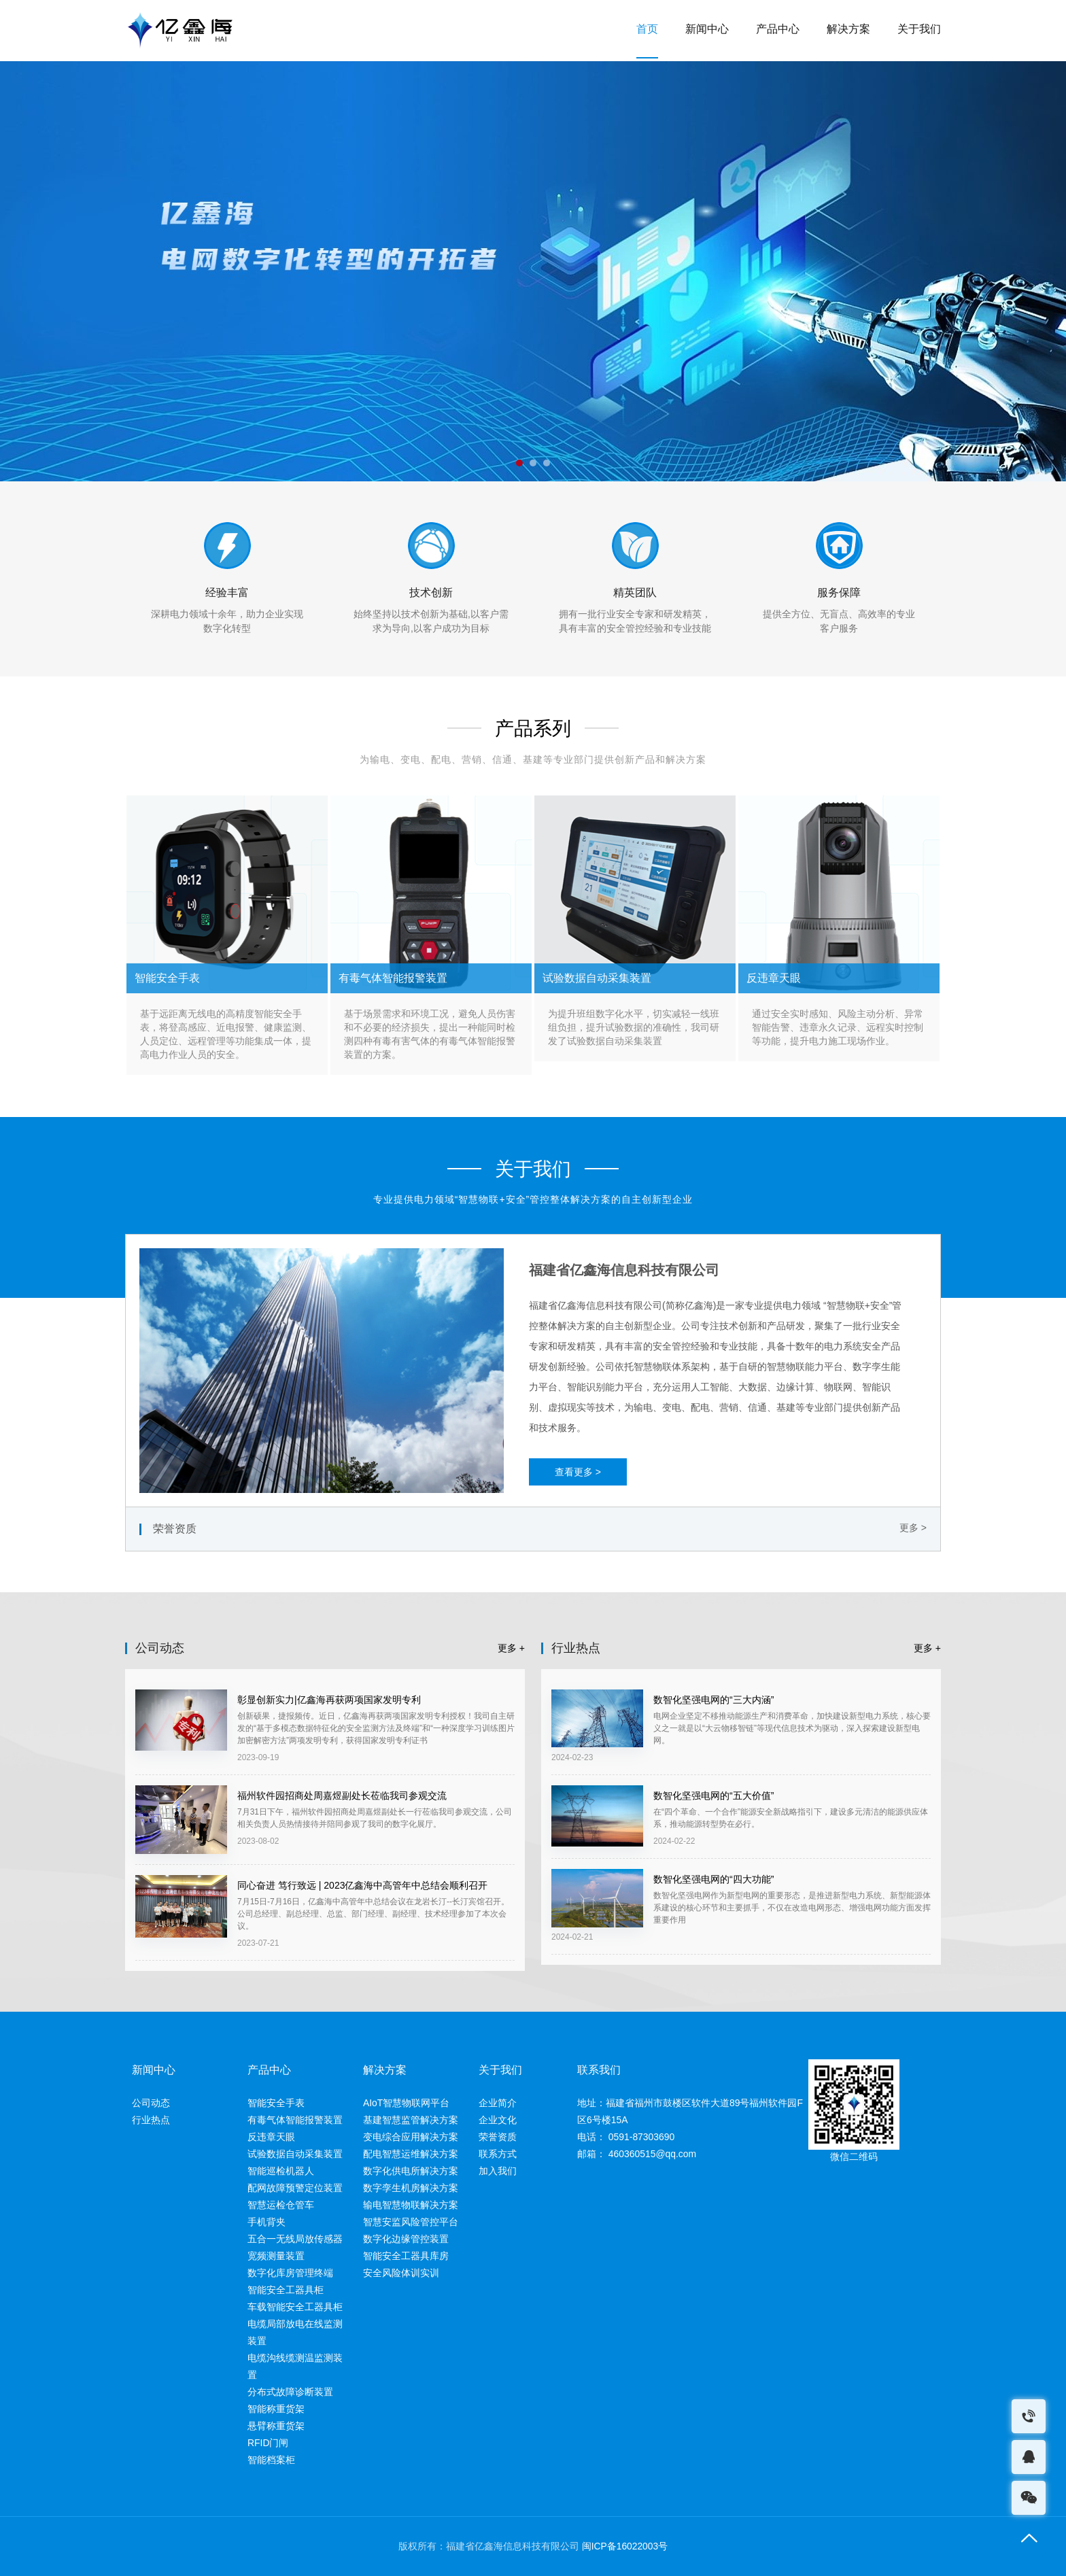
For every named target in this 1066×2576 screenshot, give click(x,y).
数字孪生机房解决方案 (410, 2188)
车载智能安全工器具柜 (295, 2307)
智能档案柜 (271, 2460)
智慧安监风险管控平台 (410, 2222)
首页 (647, 30)
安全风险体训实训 (401, 2273)
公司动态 (151, 2103)
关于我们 (919, 30)
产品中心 (778, 30)
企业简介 (498, 2103)
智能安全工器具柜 (285, 2290)
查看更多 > (578, 1471)
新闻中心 (707, 30)
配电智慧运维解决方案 (410, 2154)
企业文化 (498, 2120)
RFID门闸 (268, 2443)
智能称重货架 (276, 2409)
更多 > (913, 1527)
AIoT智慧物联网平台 (406, 2103)
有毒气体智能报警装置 (295, 2120)
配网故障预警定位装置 (295, 2188)
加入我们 (498, 2171)
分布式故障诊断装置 (290, 2392)
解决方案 (848, 30)
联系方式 (498, 2154)
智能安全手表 (276, 2103)
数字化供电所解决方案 (410, 2171)
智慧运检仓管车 (280, 2205)
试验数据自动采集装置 (295, 2154)
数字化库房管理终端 (290, 2273)
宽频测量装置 (276, 2256)
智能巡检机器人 (280, 2171)
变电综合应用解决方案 (410, 2137)
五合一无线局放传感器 (295, 2239)
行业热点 (151, 2120)
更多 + (511, 1648)
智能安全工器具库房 (406, 2256)
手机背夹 (266, 2222)
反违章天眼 (271, 2137)
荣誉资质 (498, 2137)
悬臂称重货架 (276, 2426)
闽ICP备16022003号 (624, 2546)
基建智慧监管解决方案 (410, 2120)
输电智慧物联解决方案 (410, 2205)
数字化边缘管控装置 (406, 2239)
